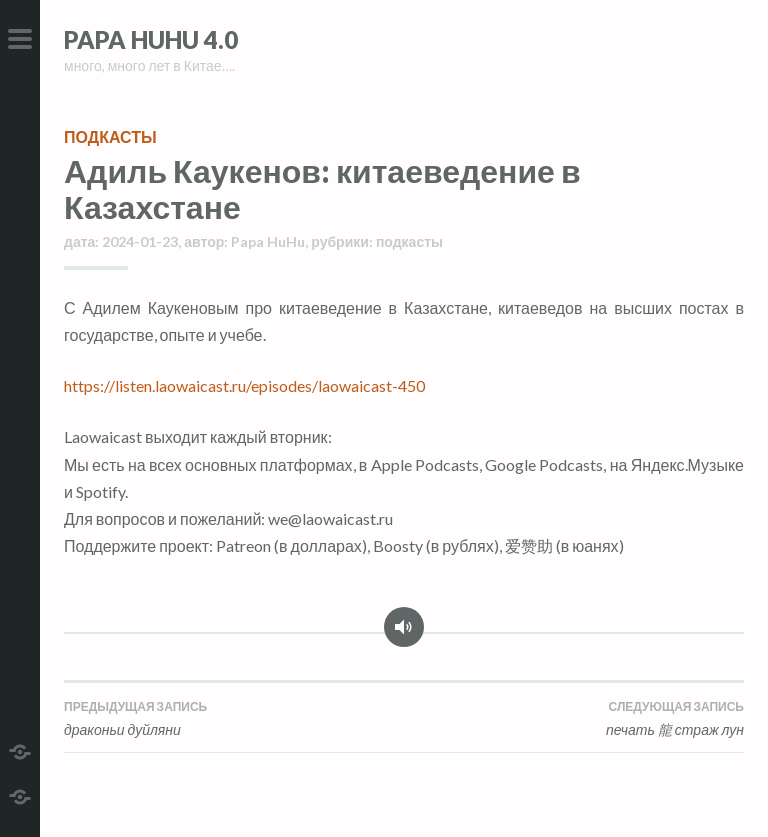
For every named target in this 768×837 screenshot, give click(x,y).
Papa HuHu (268, 241)
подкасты (110, 136)
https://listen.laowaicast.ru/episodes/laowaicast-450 (244, 385)
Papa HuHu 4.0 (151, 39)
